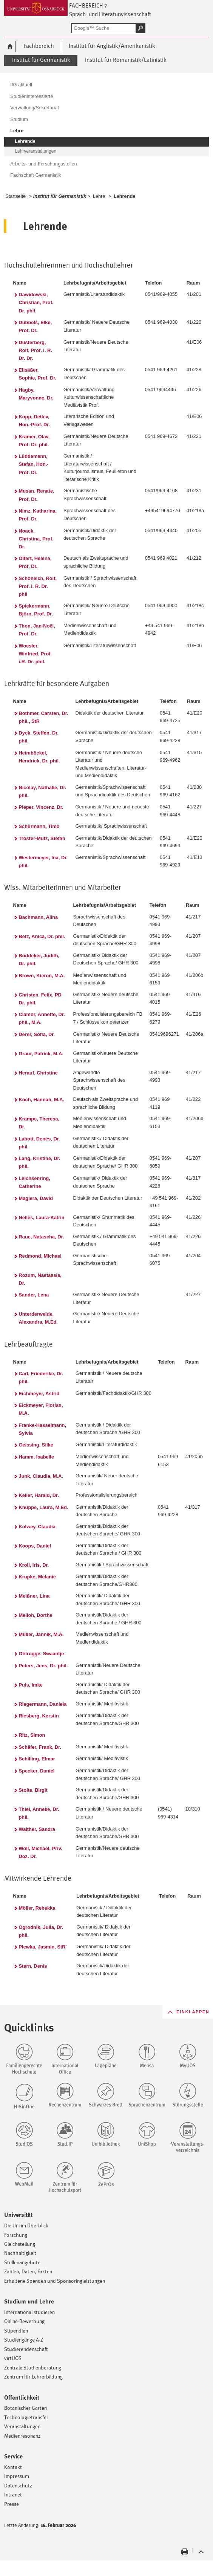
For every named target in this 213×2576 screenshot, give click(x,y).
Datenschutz (18, 2485)
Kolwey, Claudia (37, 1526)
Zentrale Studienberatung (32, 2367)
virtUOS (13, 2358)
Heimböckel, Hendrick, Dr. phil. (39, 757)
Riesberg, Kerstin (39, 1716)
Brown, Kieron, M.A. (42, 975)
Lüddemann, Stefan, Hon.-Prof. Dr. (34, 464)
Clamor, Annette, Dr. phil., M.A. (42, 1018)
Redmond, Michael (40, 1256)
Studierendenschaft (26, 2349)
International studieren (29, 2312)
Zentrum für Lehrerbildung (33, 2376)
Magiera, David (36, 1198)
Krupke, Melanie (37, 1577)
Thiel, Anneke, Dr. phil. (39, 1813)
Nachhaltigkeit (20, 2253)
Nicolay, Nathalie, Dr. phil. (42, 791)
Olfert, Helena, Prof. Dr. (35, 562)
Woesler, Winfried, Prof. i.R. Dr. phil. (35, 653)
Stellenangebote (22, 2262)
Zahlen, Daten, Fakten (28, 2271)
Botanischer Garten (25, 2408)
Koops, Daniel (35, 1546)
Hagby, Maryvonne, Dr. (36, 394)
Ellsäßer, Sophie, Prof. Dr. (38, 374)
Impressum (16, 2476)
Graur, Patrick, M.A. (41, 1053)
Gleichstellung (19, 2244)
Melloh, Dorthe (35, 1615)
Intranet (13, 2494)
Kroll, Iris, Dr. (34, 1565)
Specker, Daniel (37, 1771)
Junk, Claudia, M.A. (41, 1476)
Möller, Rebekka (37, 1908)
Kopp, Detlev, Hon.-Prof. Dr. (34, 420)
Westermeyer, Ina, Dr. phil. (43, 861)
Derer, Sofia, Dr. (37, 1034)
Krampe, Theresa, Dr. (39, 1123)
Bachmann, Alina (38, 917)
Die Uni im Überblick (26, 2225)
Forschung (15, 2235)
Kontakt (13, 2467)
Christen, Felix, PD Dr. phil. (40, 999)
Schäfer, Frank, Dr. (40, 1747)
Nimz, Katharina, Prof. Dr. (38, 515)
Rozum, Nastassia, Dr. (40, 1279)
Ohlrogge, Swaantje (41, 1653)
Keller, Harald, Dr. (39, 1495)
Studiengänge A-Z (23, 2339)
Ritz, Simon (32, 1735)
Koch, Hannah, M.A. (41, 1099)
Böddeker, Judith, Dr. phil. (39, 959)
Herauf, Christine (38, 1073)
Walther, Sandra (37, 1829)
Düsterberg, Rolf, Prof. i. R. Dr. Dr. (35, 350)
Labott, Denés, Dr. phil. (39, 1142)
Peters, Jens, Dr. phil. (43, 1665)
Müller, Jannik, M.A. (41, 1634)
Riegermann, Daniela (43, 1704)
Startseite (15, 196)
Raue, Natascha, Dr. (41, 1237)
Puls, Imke (31, 1685)
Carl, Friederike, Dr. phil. (41, 1377)
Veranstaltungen (22, 2426)
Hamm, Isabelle (36, 1457)
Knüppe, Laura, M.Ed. (43, 1507)
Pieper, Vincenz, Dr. (41, 807)
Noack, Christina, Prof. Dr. (36, 538)
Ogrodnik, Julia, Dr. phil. (41, 1931)
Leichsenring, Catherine (34, 1182)
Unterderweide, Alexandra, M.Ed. (38, 1318)
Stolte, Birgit (33, 1790)
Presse (11, 2504)
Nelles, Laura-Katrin (42, 1217)
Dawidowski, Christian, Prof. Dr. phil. (36, 302)
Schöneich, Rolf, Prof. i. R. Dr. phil (38, 586)
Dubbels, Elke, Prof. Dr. (35, 326)
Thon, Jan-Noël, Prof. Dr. (37, 630)
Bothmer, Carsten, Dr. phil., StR (43, 717)
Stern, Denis (33, 1966)
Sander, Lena (34, 1295)
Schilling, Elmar (37, 1759)
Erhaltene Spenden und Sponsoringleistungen (54, 2281)
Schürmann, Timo (39, 826)
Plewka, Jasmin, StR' (43, 1947)
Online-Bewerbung (24, 2321)
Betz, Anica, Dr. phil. (42, 936)
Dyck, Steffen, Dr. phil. (39, 737)
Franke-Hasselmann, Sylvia (42, 1429)
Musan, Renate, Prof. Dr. (36, 495)
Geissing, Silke (36, 1445)
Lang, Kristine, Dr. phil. (39, 1162)
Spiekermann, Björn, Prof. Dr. (36, 610)
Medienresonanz (22, 2435)
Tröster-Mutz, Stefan (42, 838)
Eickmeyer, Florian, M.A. (41, 1409)
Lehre (99, 196)
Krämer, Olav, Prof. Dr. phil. (34, 440)
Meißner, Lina (34, 1596)
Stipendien (16, 2330)
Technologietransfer (26, 2417)
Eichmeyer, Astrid (39, 1393)
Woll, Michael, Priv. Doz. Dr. (40, 1852)
